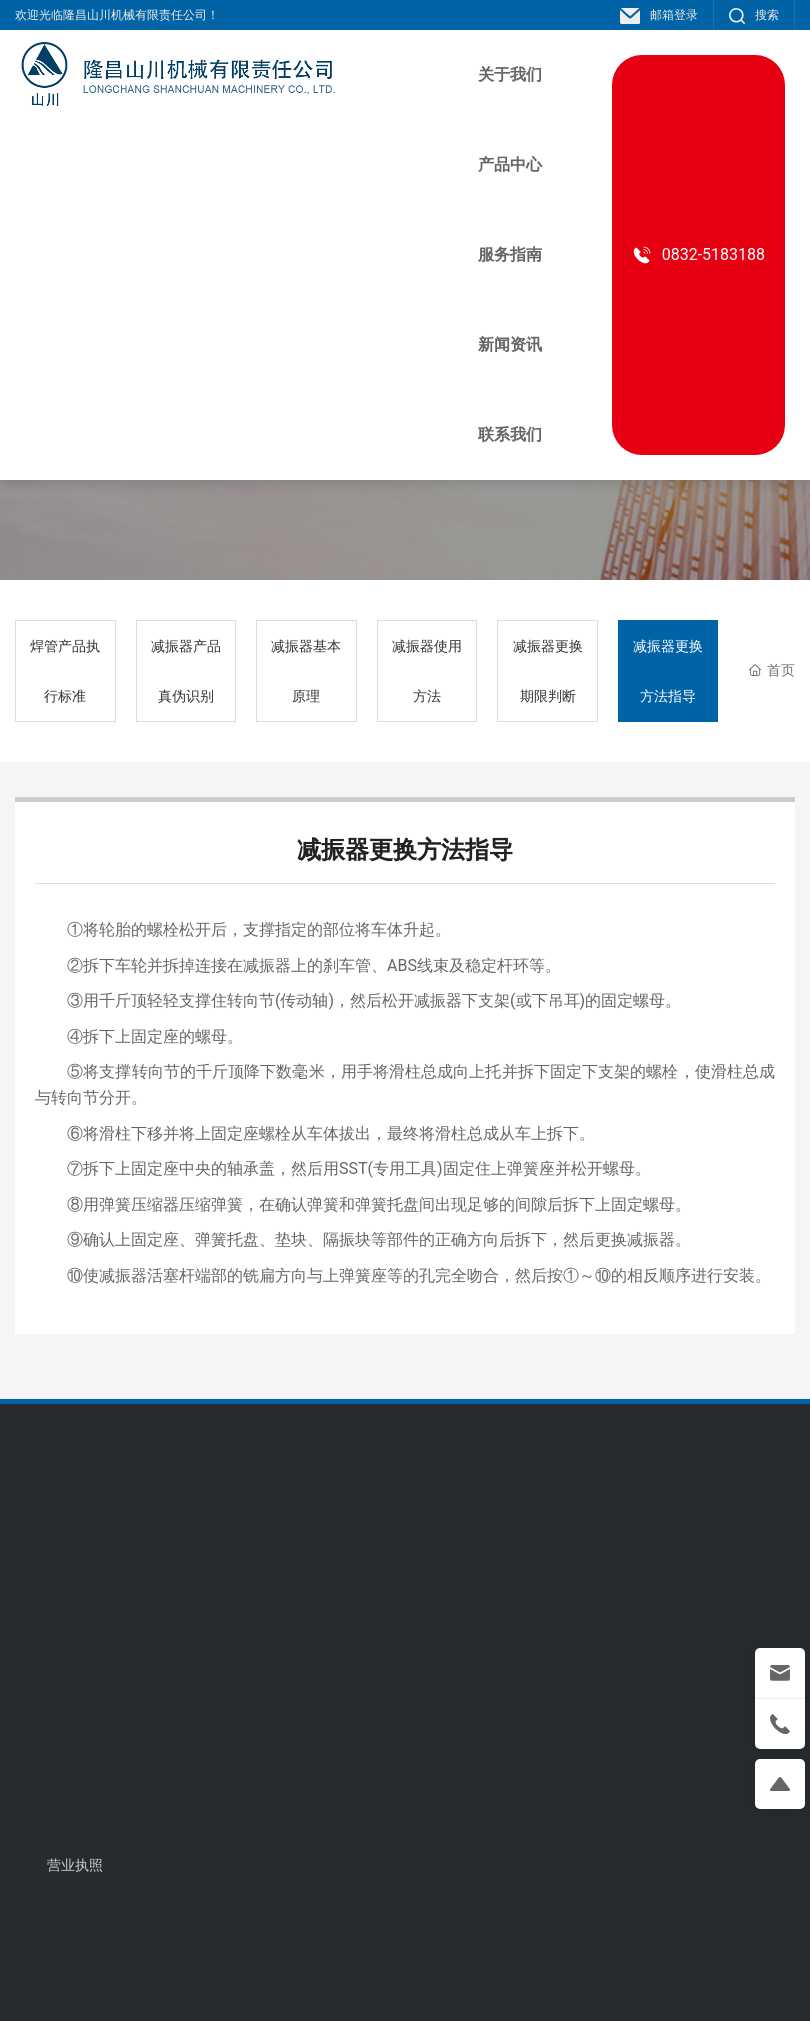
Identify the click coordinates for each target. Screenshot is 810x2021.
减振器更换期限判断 (548, 671)
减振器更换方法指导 (668, 671)
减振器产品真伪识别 (186, 671)
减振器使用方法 (427, 671)
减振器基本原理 (306, 671)
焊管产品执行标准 (65, 671)
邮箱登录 (659, 15)
